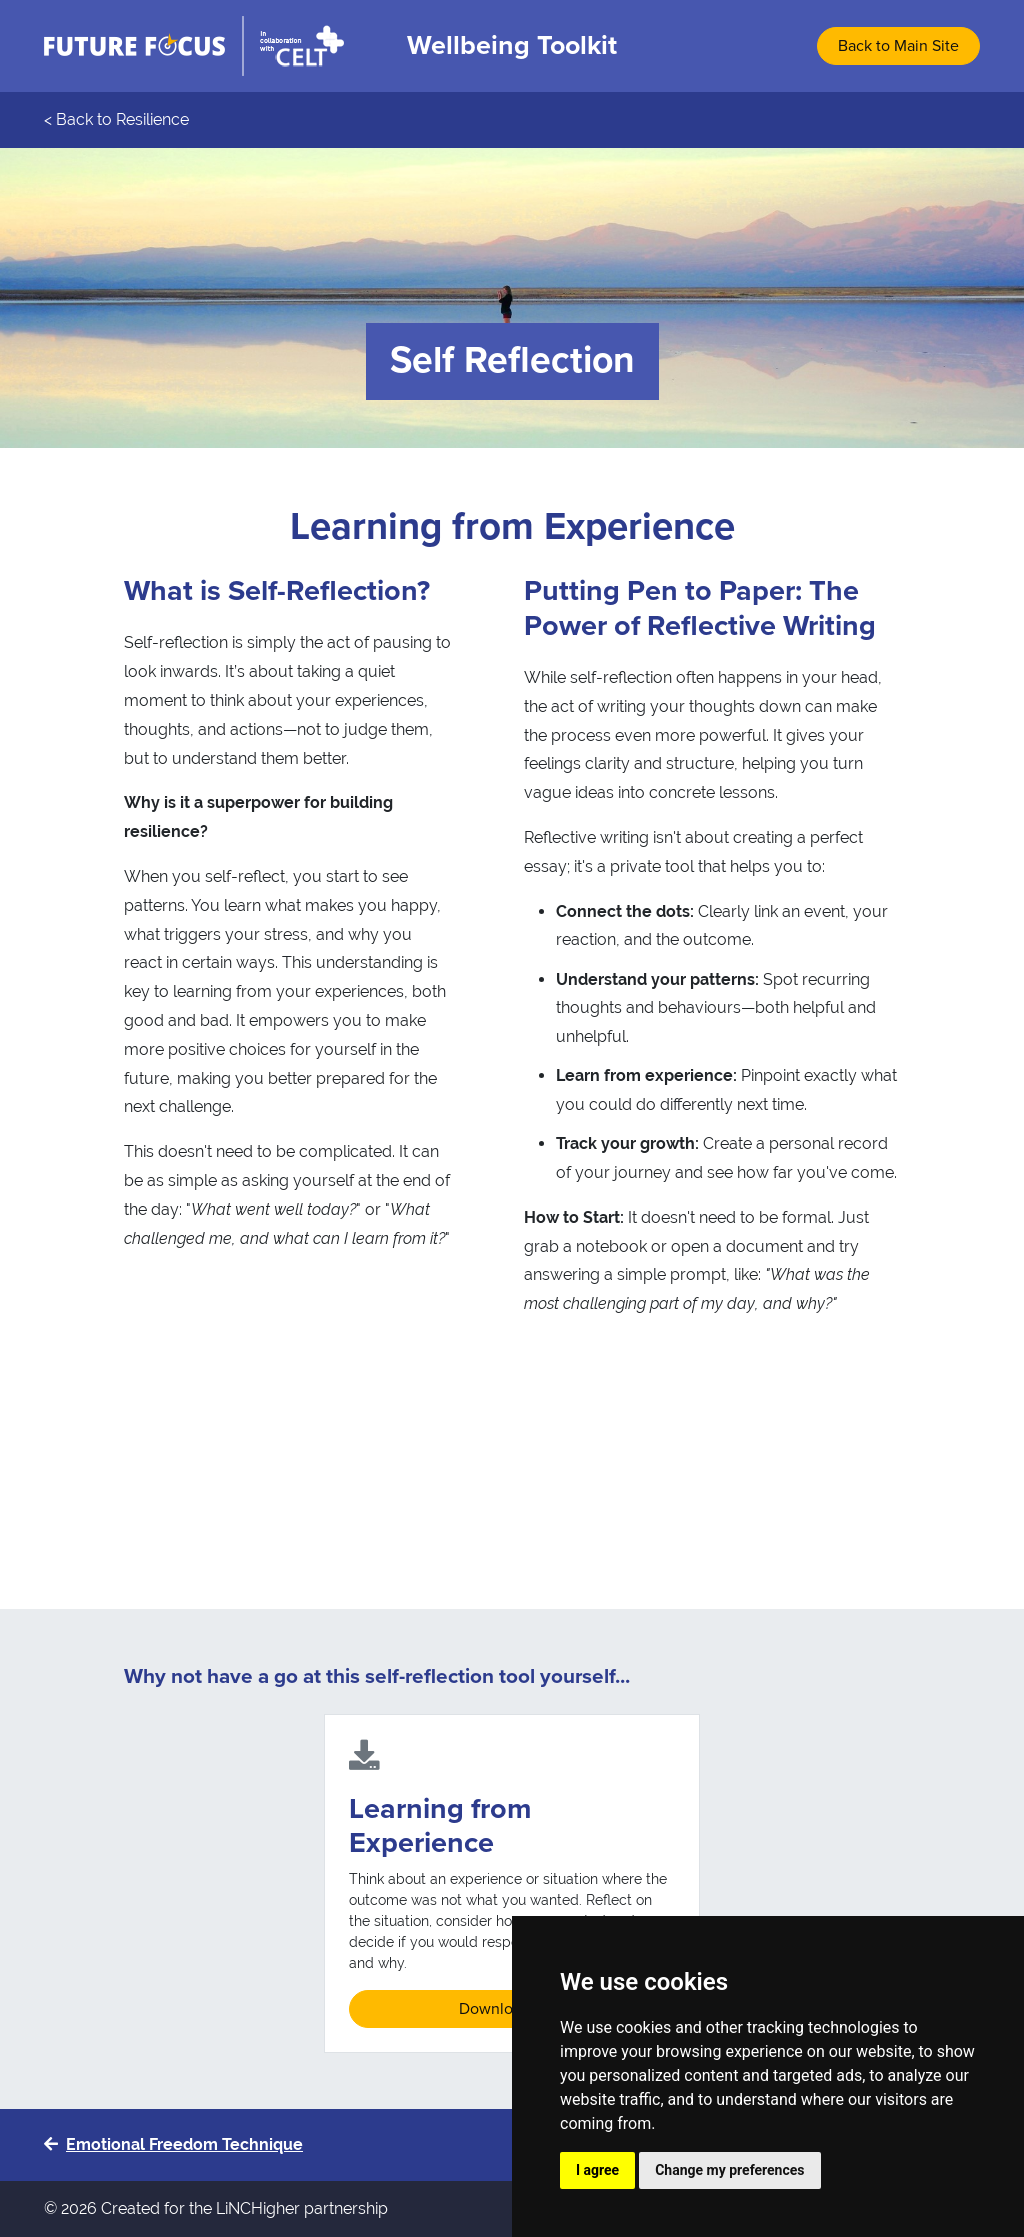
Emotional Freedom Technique (173, 2144)
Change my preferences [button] (729, 2170)
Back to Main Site (898, 46)
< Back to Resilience (116, 119)
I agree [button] (597, 2170)
